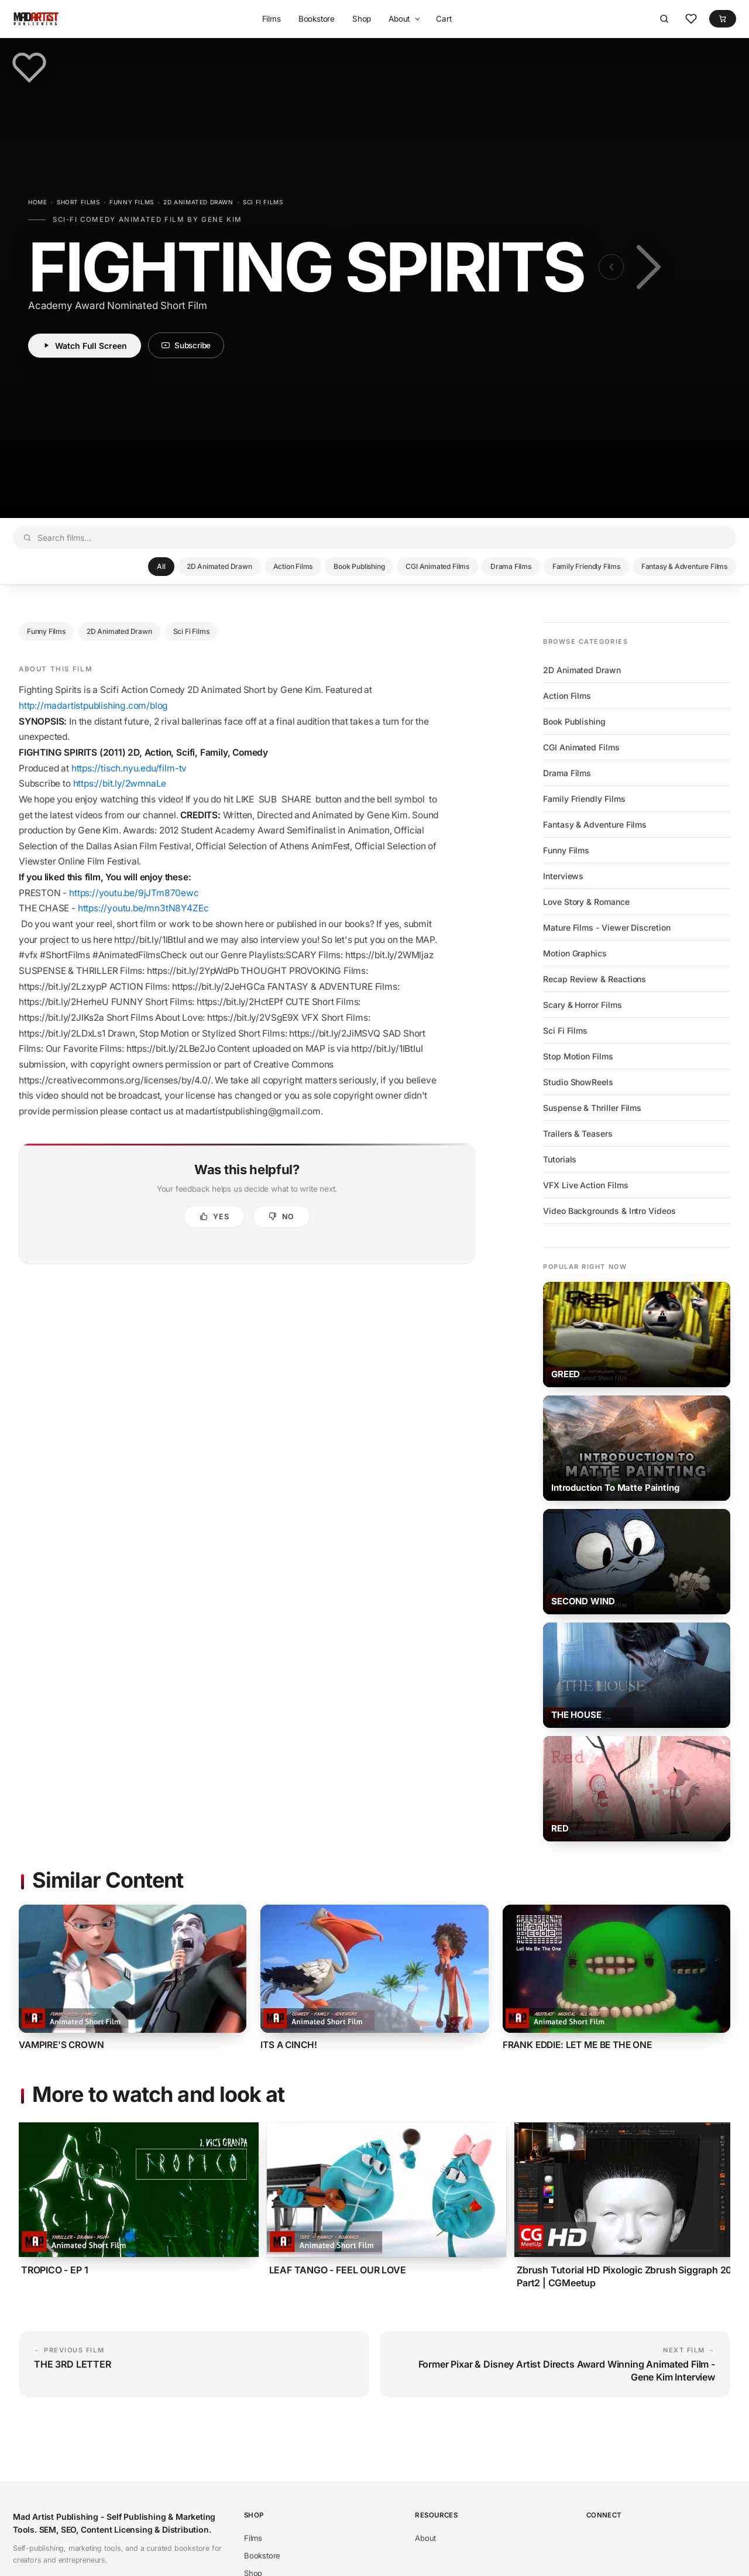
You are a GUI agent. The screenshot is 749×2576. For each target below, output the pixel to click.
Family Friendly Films (586, 566)
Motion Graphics (575, 953)
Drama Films (510, 566)
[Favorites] (691, 19)
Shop (361, 18)
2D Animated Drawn (198, 201)
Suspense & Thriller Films (592, 1108)
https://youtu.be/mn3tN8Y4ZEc (143, 908)
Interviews (563, 876)
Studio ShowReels (578, 1082)
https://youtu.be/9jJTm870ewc (134, 892)
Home (37, 201)
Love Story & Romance (586, 902)
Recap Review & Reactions (594, 979)
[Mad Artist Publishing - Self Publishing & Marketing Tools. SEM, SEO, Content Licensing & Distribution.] (36, 18)
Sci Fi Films (263, 201)
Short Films (78, 201)
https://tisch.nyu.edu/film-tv (129, 768)
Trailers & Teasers (578, 1133)
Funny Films (131, 201)
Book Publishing (359, 566)
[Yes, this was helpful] (214, 1216)
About (399, 18)
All (161, 566)
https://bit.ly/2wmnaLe (121, 783)
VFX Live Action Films (585, 1185)
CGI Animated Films (437, 566)
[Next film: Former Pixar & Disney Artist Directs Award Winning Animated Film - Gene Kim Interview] (646, 267)
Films (271, 18)
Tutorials (559, 1159)
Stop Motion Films (578, 1056)
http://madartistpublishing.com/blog (93, 705)
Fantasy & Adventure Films (684, 566)
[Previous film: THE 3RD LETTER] (611, 267)
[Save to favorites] (29, 67)
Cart (443, 18)
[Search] (664, 19)
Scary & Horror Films (582, 1005)
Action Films (293, 566)
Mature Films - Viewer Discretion (607, 927)
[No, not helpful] (281, 1216)
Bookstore (316, 18)
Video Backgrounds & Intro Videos (609, 1211)
